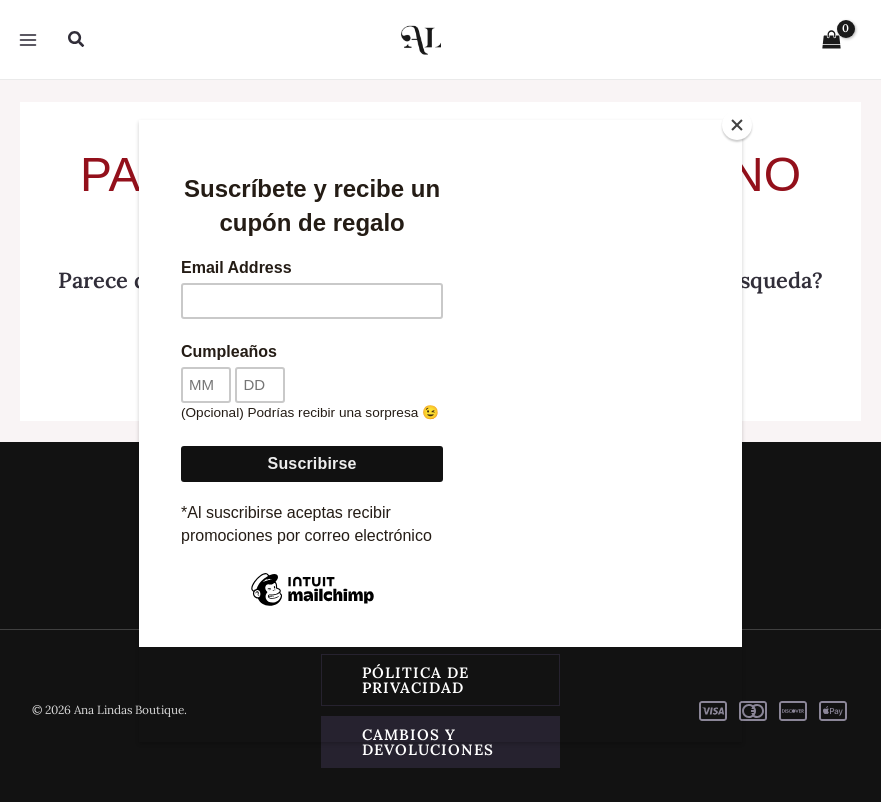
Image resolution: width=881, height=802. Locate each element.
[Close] (737, 125)
